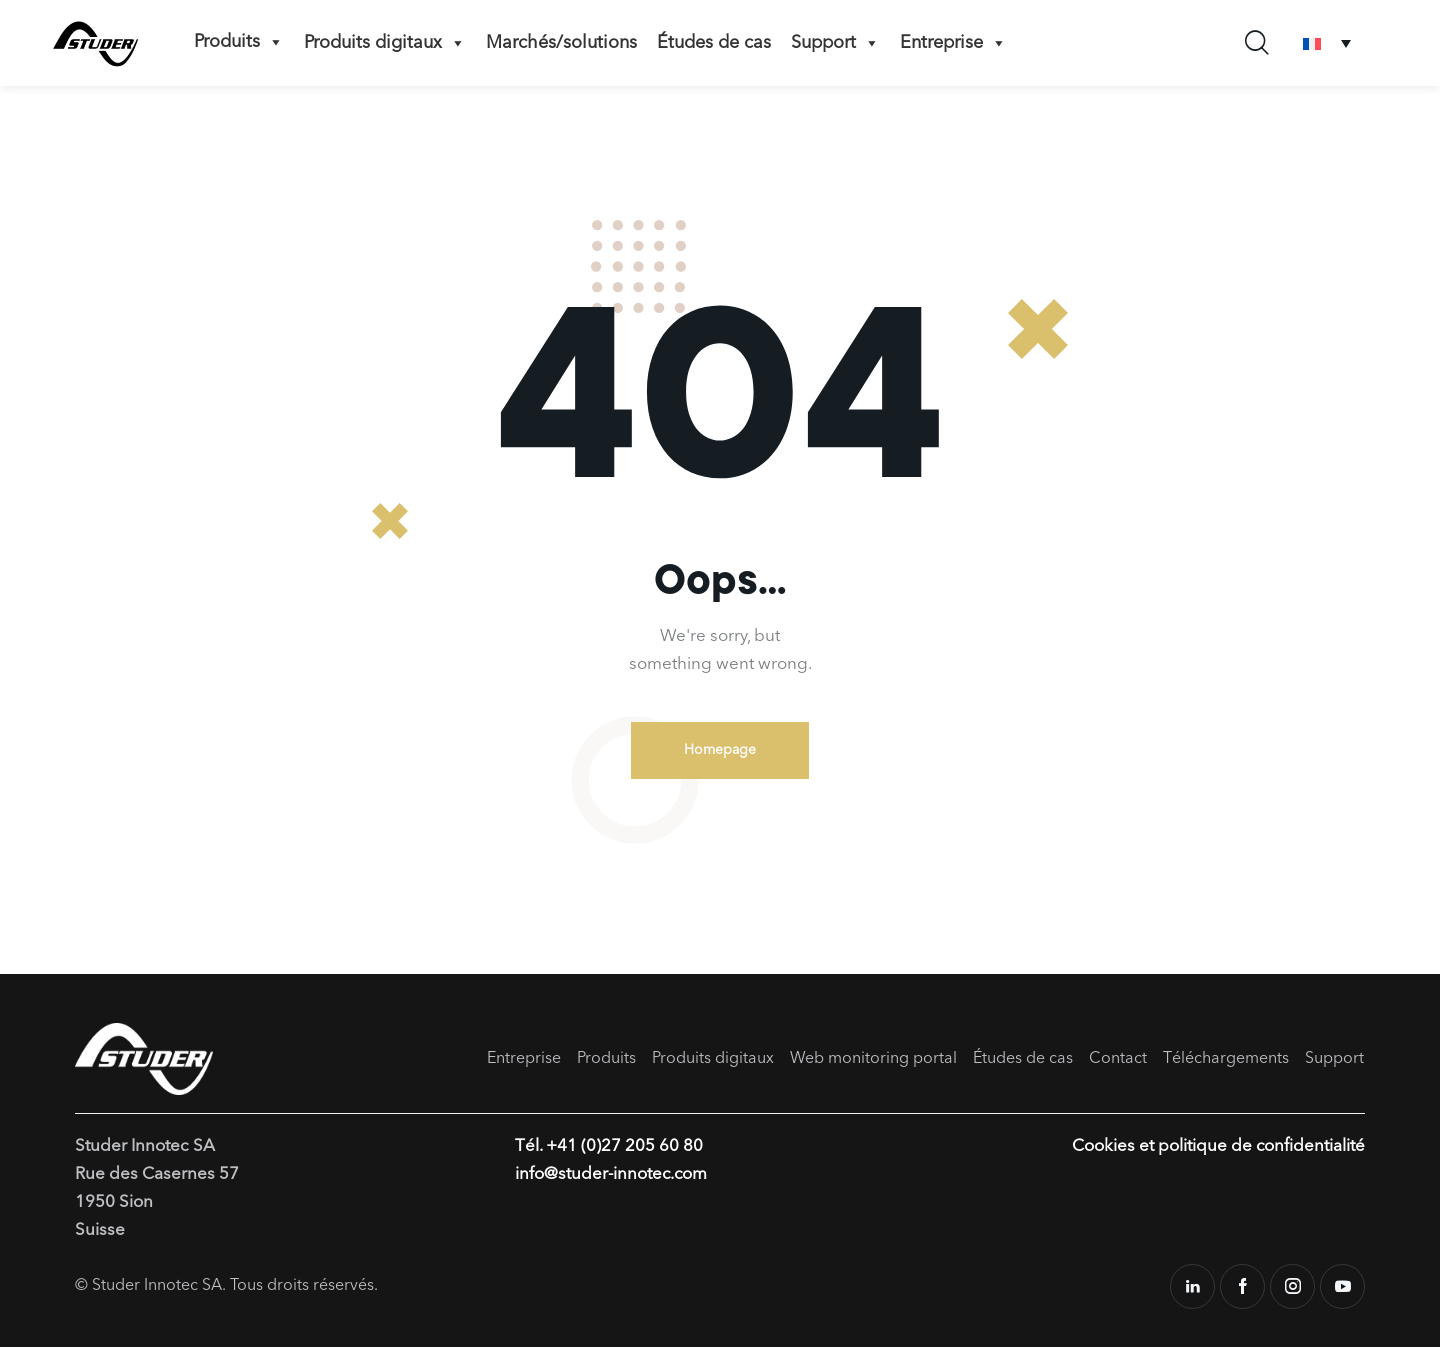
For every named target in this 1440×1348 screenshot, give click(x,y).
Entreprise (953, 43)
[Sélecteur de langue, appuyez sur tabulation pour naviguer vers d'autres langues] (1327, 43)
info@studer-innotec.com (612, 1175)
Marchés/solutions (561, 43)
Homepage (720, 750)
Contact (1118, 1059)
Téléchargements (1226, 1059)
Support (835, 43)
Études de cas (714, 43)
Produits (239, 42)
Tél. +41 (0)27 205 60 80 (609, 1147)
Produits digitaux (385, 43)
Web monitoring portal (873, 1059)
